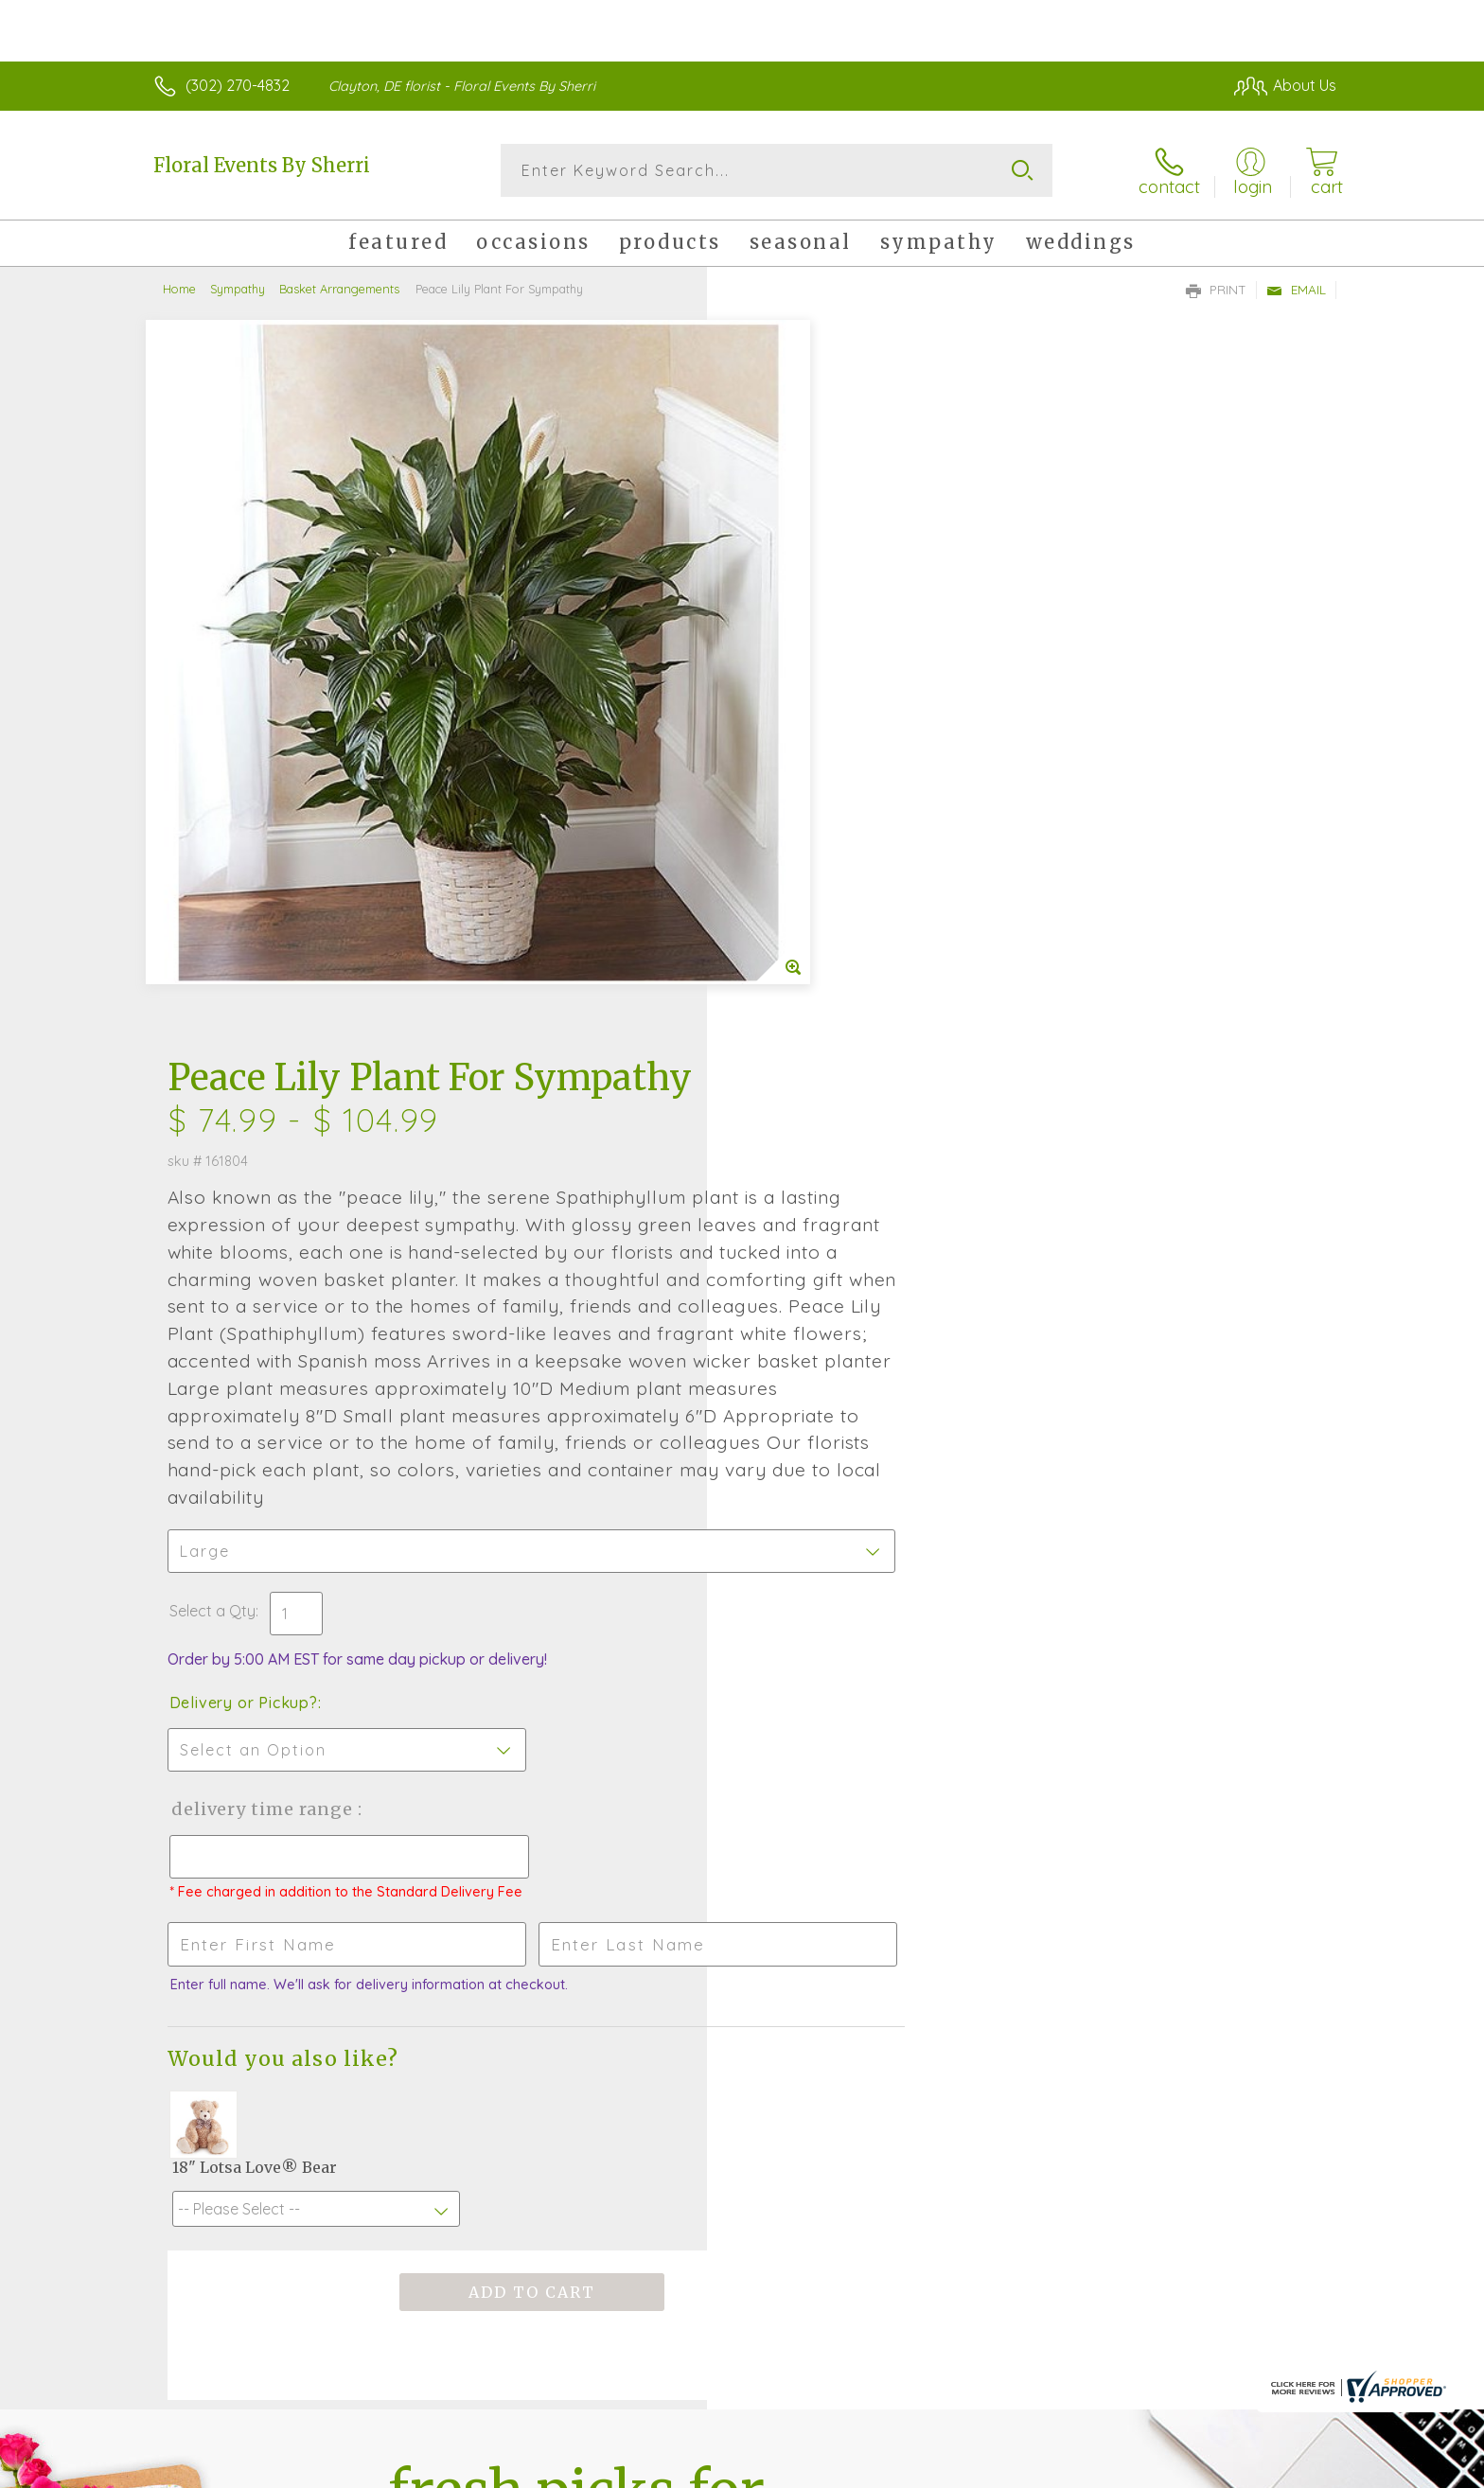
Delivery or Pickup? (818, 1017)
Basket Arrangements (339, 288)
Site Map (1286, 2469)
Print (1216, 289)
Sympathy (237, 288)
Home (179, 288)
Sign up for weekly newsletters (979, 1880)
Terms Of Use (921, 2469)
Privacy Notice (1033, 2469)
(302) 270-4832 (238, 85)
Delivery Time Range (837, 1124)
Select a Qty (787, 925)
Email (1296, 289)
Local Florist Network (1169, 2469)
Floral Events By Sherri (261, 165)
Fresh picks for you (576, 1891)
